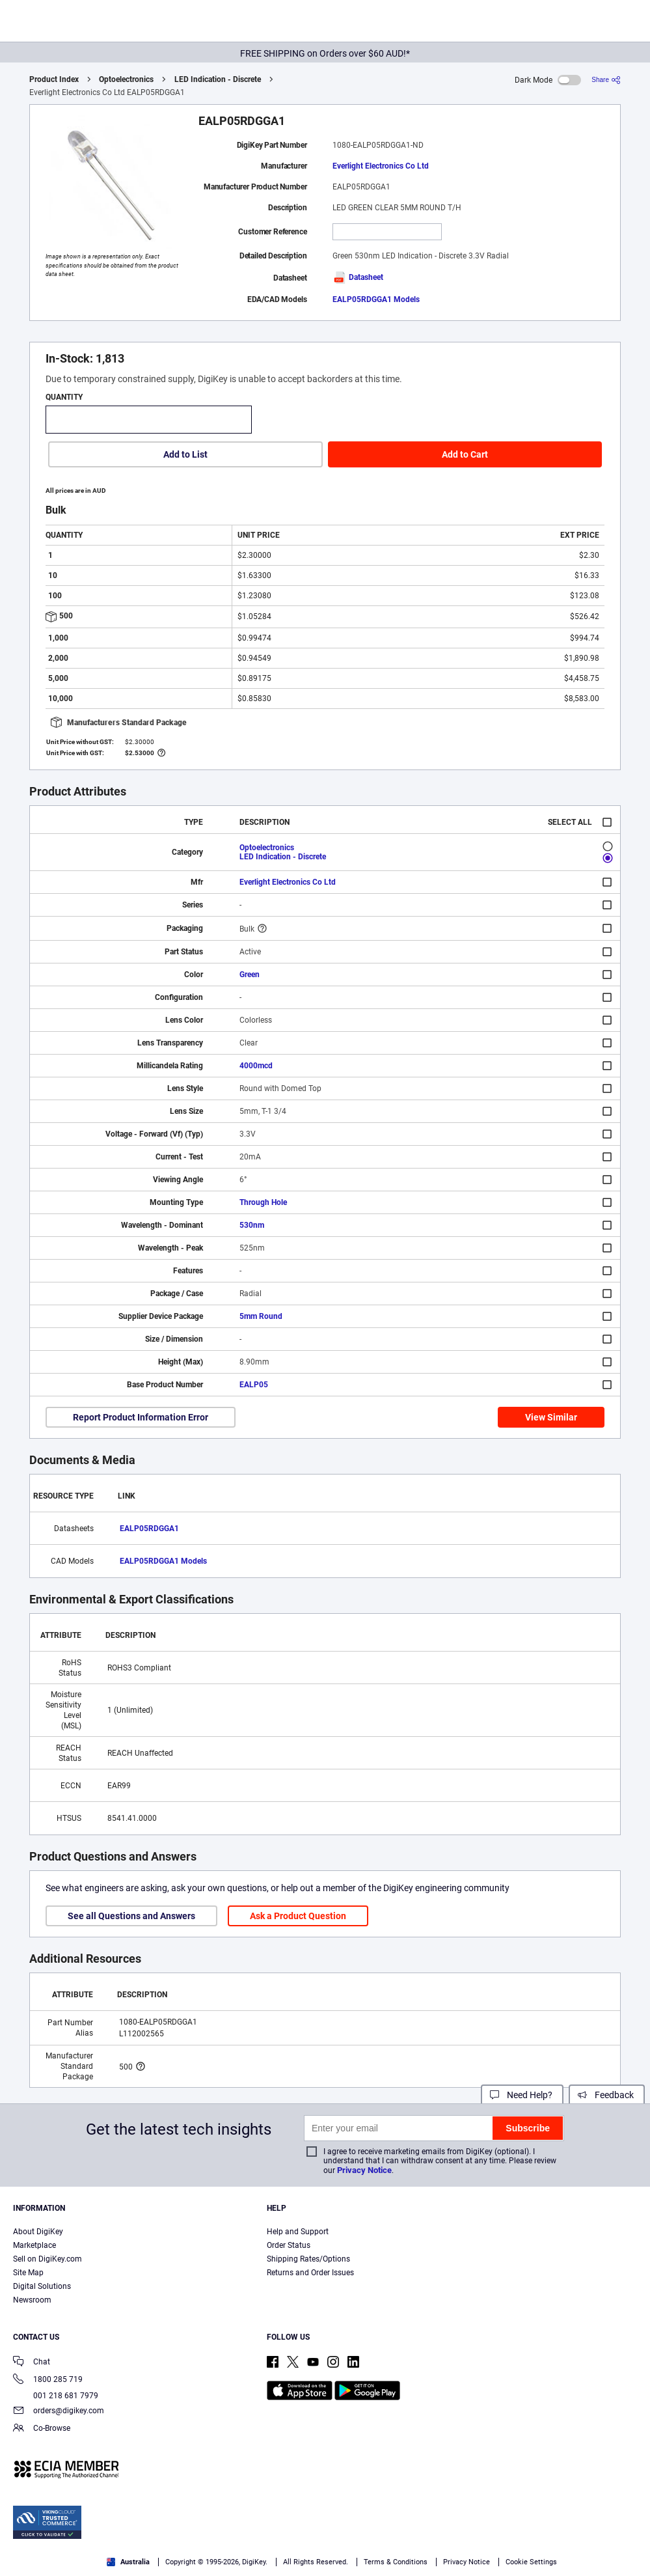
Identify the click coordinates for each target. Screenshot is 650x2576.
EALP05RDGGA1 (149, 1528)
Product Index (54, 79)
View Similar (551, 1417)
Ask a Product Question (298, 1916)
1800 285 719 (48, 2380)
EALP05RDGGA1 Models (376, 299)
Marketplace (34, 2245)
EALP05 (253, 1384)
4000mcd (256, 1065)
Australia (128, 2562)
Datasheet (357, 277)
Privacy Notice (364, 2170)
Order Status (288, 2245)
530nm (251, 1225)
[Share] (606, 80)
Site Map (28, 2272)
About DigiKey (38, 2231)
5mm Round (260, 1316)
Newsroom (32, 2300)
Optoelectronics (126, 79)
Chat (31, 2363)
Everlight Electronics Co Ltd (380, 166)
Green (249, 974)
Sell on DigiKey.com (47, 2259)
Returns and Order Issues (310, 2272)
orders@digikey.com (58, 2411)
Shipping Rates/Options (308, 2259)
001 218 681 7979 (55, 2395)
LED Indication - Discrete (217, 79)
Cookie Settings (531, 2562)
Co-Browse (41, 2429)
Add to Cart (465, 454)
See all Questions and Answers (131, 1916)
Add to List (185, 454)
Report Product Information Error (140, 1417)
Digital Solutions (42, 2286)
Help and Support (298, 2231)
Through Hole (263, 1202)
